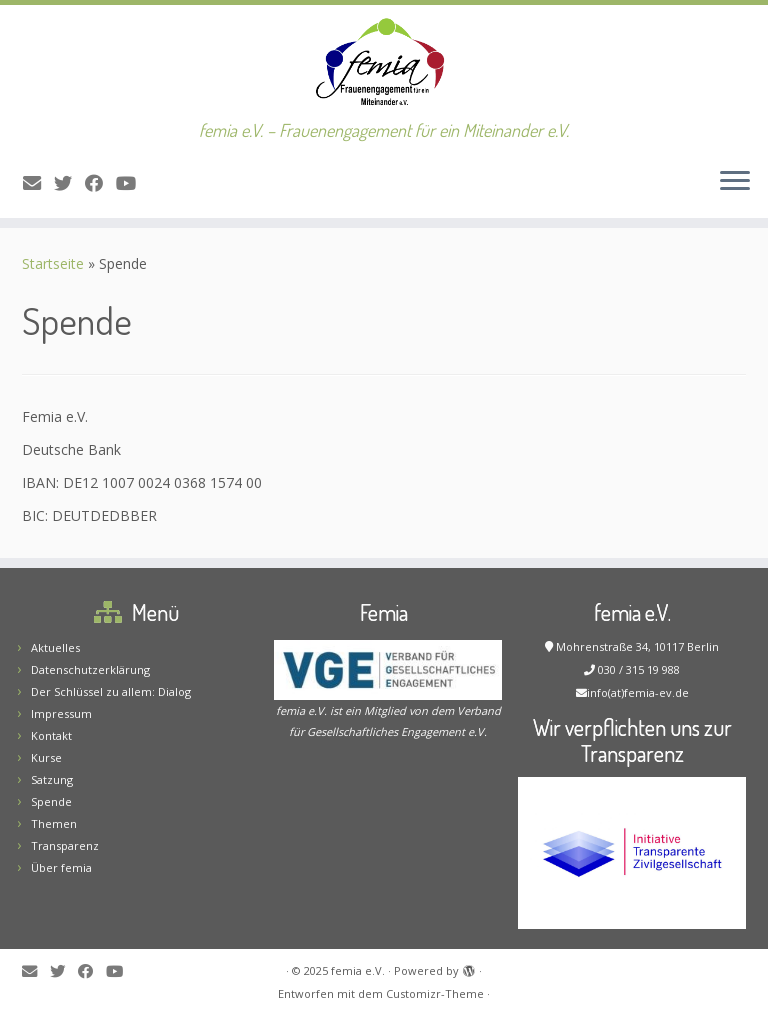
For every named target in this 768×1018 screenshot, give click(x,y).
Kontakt (51, 735)
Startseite (53, 263)
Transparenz (65, 845)
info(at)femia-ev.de (638, 692)
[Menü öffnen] (735, 182)
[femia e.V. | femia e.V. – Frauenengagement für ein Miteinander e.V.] (384, 62)
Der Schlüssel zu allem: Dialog (111, 691)
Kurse (46, 757)
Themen (54, 823)
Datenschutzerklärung (90, 669)
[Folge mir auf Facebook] (100, 183)
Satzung (52, 779)
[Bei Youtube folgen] (132, 183)
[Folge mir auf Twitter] (69, 183)
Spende (51, 801)
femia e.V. (358, 970)
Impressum (61, 713)
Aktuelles (55, 647)
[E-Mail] (38, 183)
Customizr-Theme (435, 993)
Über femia (61, 867)
